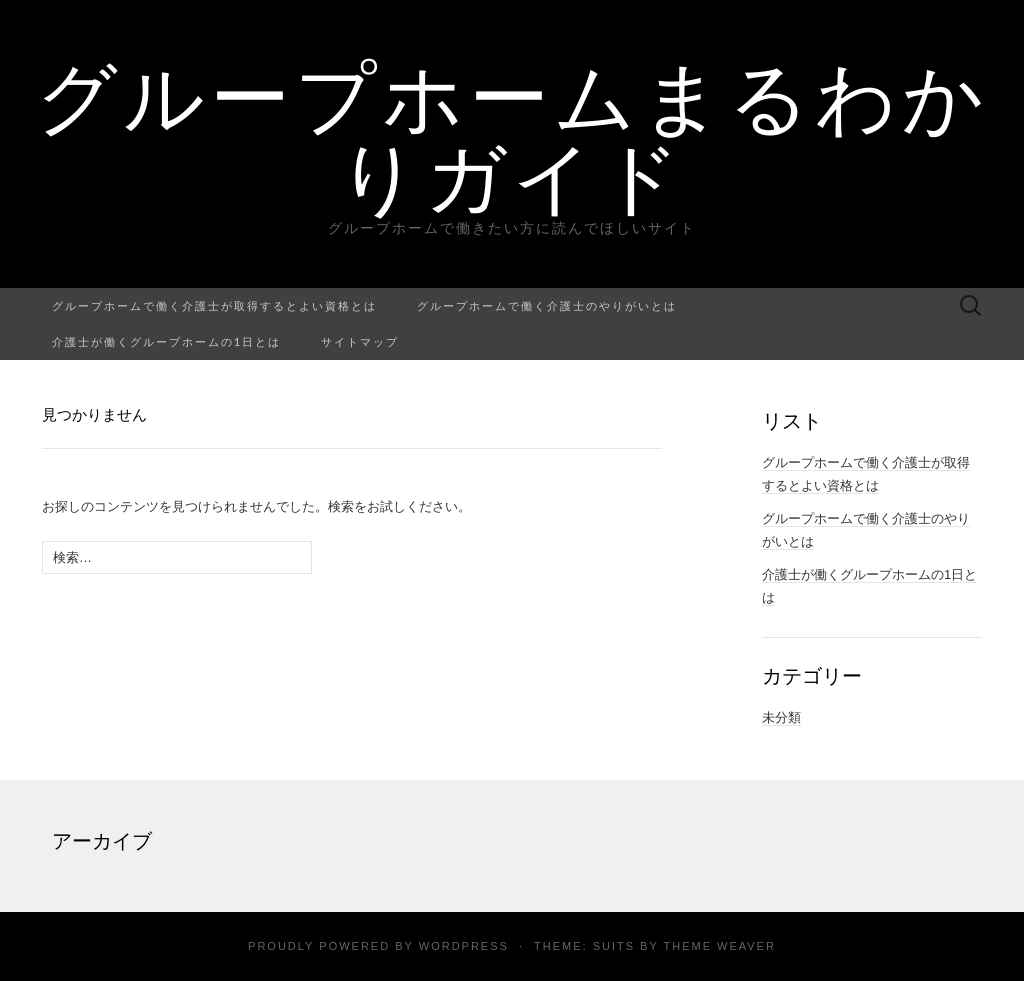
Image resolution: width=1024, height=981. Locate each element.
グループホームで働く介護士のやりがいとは (547, 305)
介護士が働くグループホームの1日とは (166, 341)
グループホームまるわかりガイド (512, 135)
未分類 (781, 717)
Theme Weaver (719, 946)
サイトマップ (360, 341)
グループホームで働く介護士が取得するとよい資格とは (214, 305)
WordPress (464, 946)
